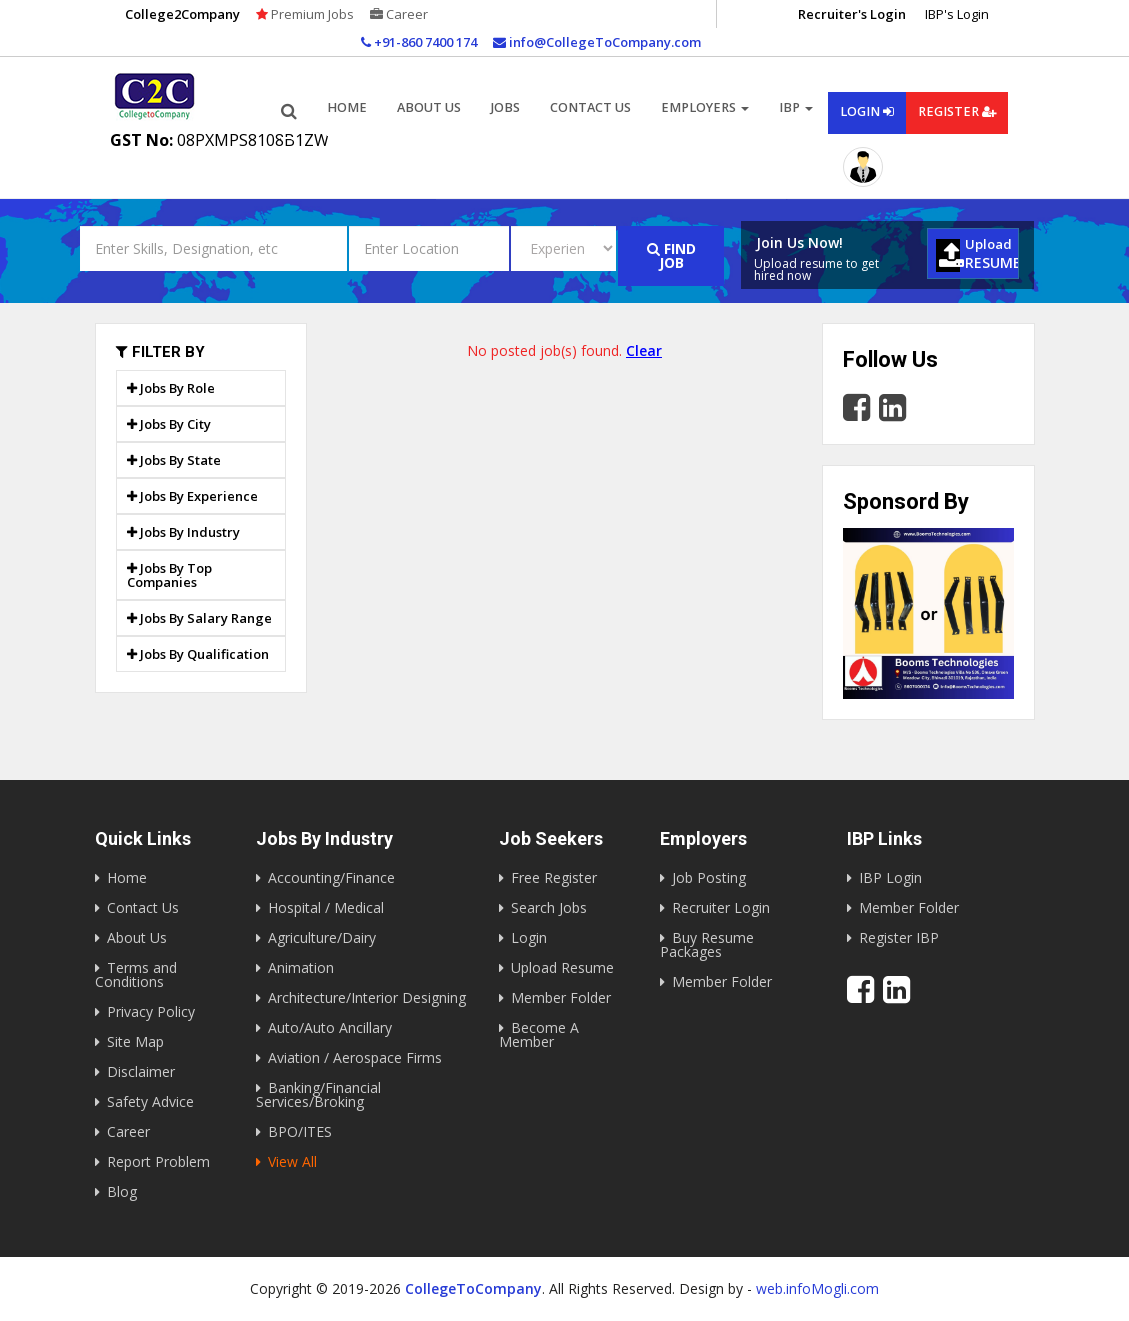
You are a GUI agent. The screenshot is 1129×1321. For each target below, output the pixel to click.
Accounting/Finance (331, 877)
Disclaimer (141, 1071)
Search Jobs (549, 907)
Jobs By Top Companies (169, 575)
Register (957, 111)
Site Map (135, 1041)
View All (292, 1161)
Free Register (554, 877)
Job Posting (709, 877)
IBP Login (890, 877)
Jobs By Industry (183, 532)
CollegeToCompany (473, 1288)
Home (347, 107)
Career (399, 14)
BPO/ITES (300, 1131)
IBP (796, 107)
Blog (122, 1191)
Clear (644, 350)
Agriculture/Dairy (322, 937)
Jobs (505, 107)
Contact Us (590, 107)
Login (867, 111)
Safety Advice (150, 1101)
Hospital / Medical (326, 907)
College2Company (182, 14)
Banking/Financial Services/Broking (318, 1094)
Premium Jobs (305, 14)
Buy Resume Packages (707, 944)
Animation (301, 967)
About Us (137, 937)
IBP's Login (957, 14)
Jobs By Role (171, 388)
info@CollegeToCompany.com (597, 42)
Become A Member (539, 1034)
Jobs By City (169, 424)
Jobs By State (174, 460)
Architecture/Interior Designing (367, 997)
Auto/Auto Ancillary (330, 1027)
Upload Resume (562, 967)
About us (429, 107)
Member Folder (561, 997)
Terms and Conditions (136, 974)
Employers (705, 107)
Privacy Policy (151, 1011)
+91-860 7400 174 (419, 42)
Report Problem (158, 1161)
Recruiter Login (721, 907)
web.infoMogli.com (817, 1288)
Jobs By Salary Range (199, 618)
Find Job (671, 255)
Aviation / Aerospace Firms (355, 1057)
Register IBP (899, 937)
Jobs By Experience (192, 496)
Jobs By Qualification (198, 654)
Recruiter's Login (852, 14)
